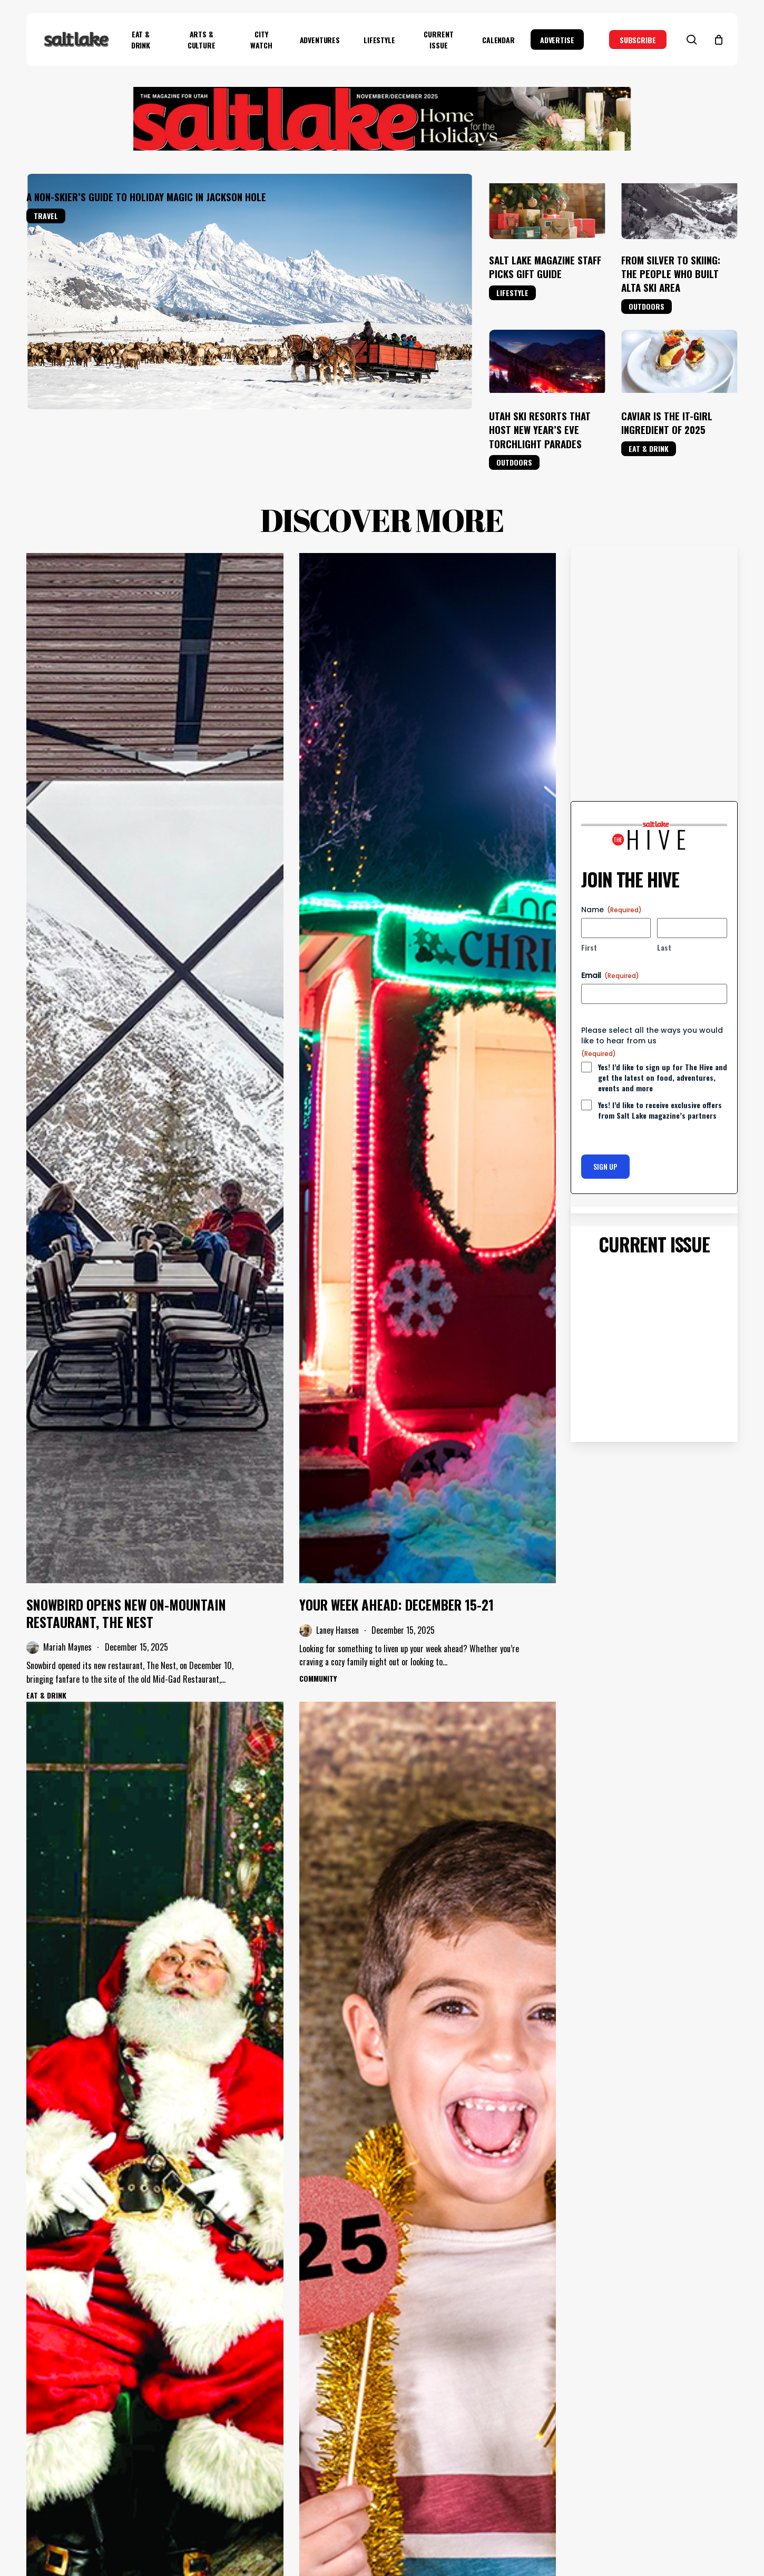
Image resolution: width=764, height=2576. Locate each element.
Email (610, 975)
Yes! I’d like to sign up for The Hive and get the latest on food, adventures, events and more (662, 1077)
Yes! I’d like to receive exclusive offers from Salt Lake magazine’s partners (660, 1110)
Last (664, 947)
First (589, 947)
